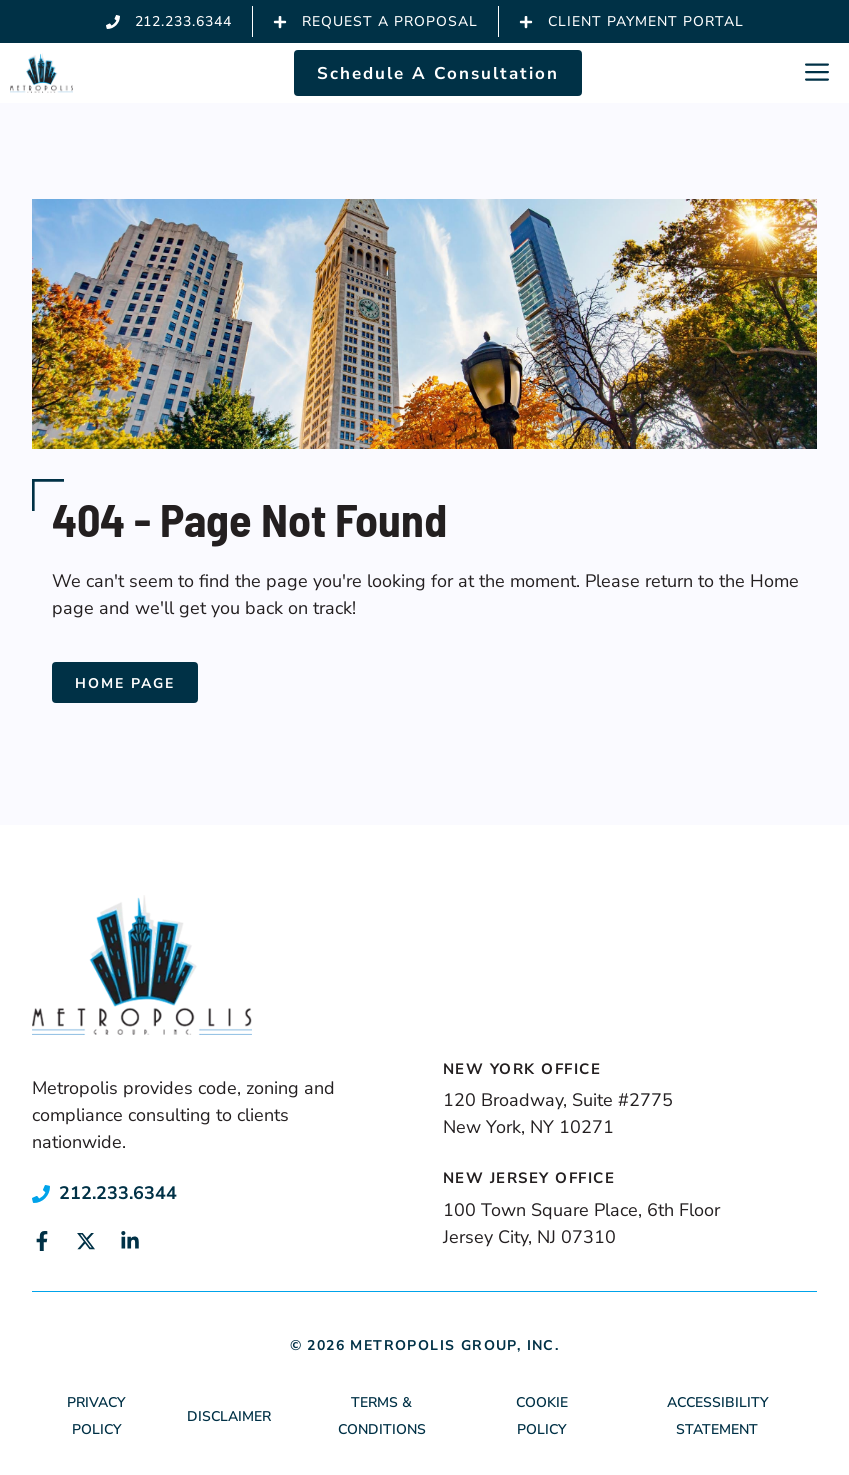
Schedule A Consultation (438, 73)
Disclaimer (229, 1416)
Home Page (125, 683)
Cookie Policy (542, 1416)
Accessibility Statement (717, 1416)
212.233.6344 (118, 1193)
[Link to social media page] (42, 1241)
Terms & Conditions (382, 1416)
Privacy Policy (96, 1416)
